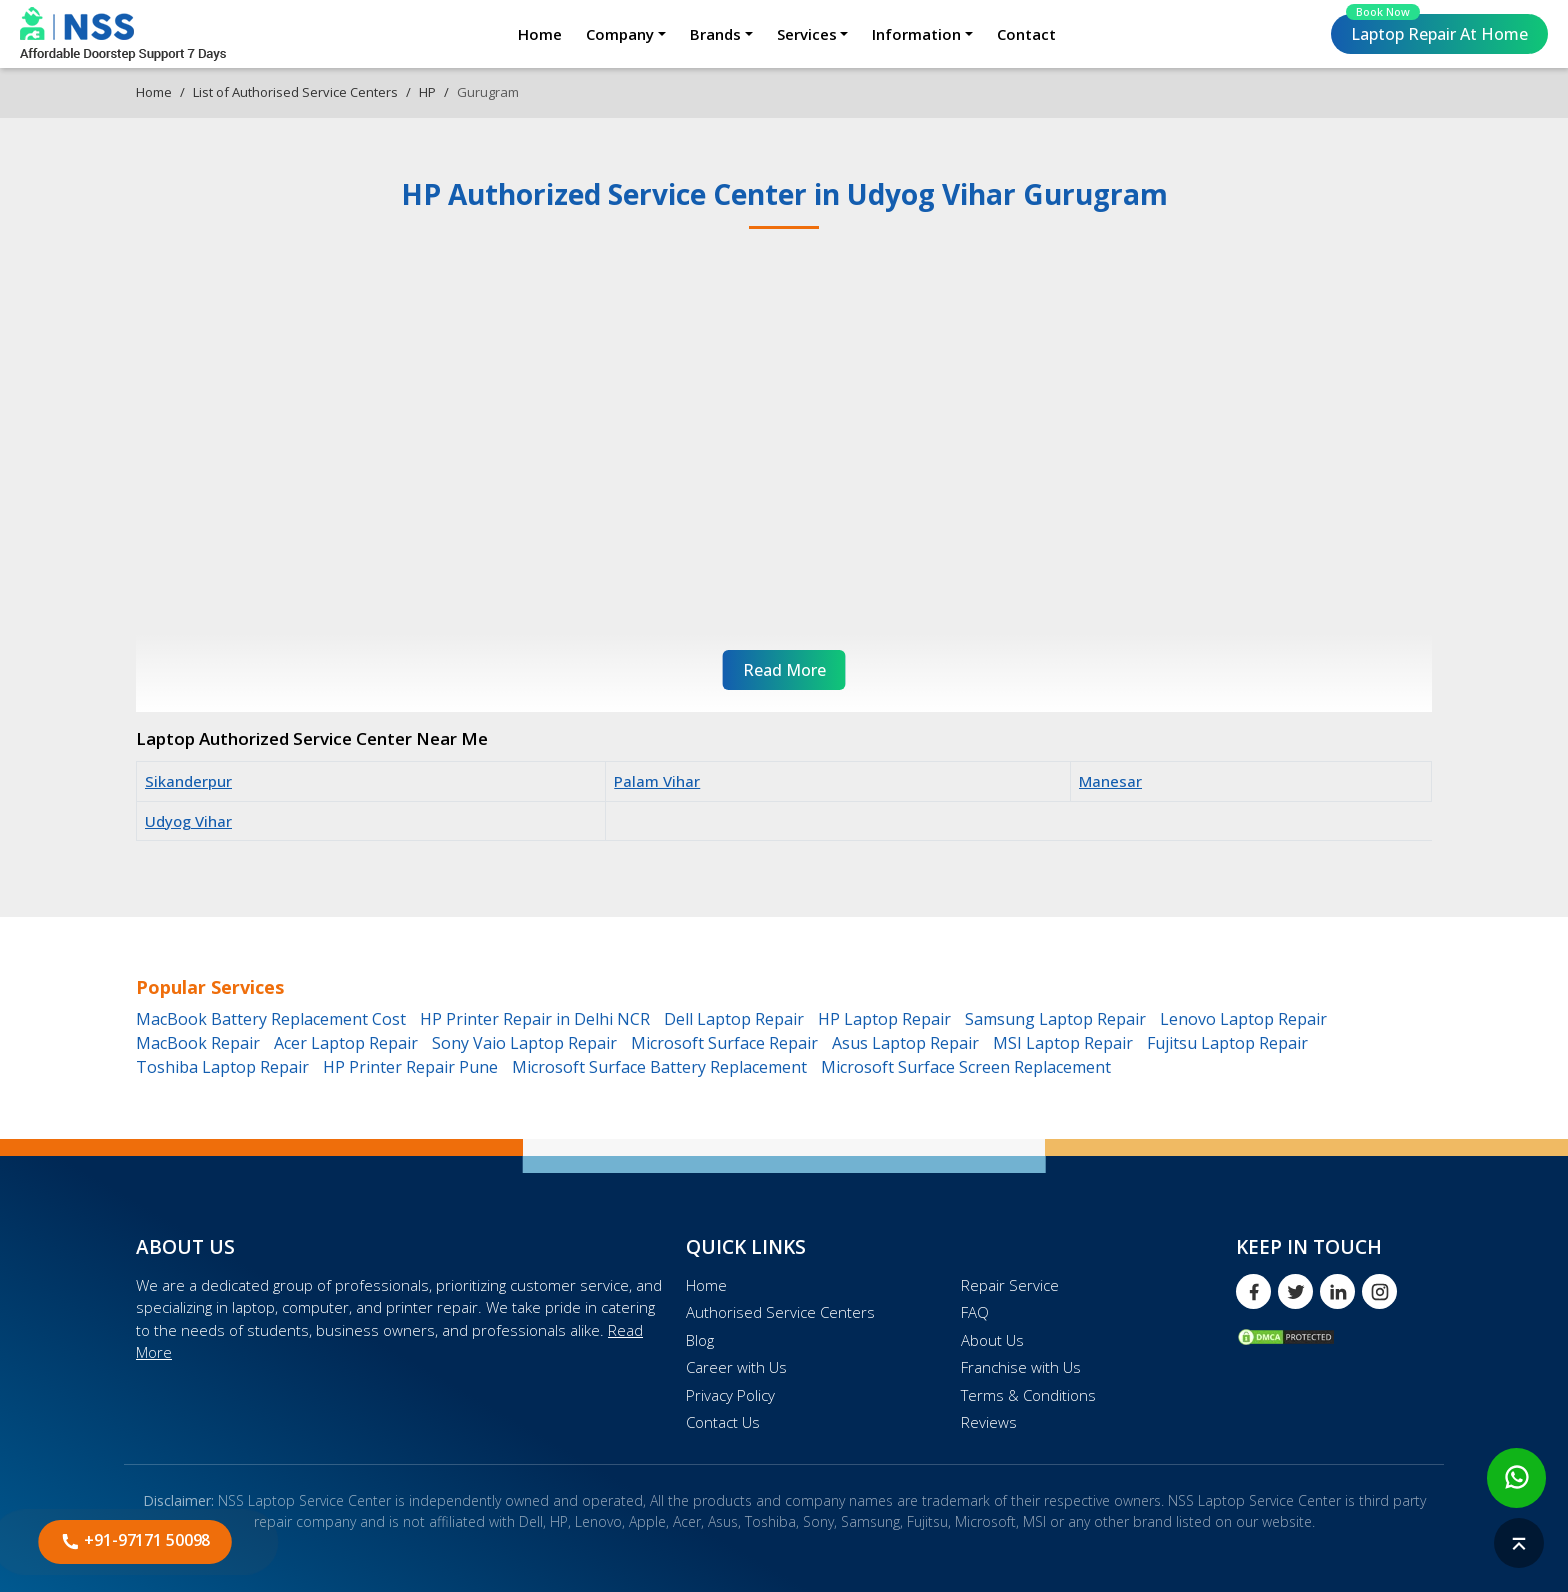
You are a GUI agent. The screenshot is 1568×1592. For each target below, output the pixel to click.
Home (540, 34)
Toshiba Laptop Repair (222, 1067)
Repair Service (1010, 1285)
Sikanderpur (188, 781)
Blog (700, 1340)
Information (916, 34)
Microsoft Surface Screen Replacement (966, 1067)
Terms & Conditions (1028, 1395)
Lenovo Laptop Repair (1243, 1019)
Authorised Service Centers (780, 1312)
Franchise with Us (1021, 1367)
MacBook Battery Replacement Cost (271, 1019)
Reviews (989, 1422)
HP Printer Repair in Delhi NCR (535, 1019)
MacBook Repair (198, 1043)
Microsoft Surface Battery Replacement (659, 1067)
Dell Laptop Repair (734, 1019)
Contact (1026, 34)
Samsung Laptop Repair (1055, 1019)
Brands (715, 34)
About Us (992, 1340)
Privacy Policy (730, 1395)
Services (807, 34)
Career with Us (736, 1367)
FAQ (975, 1312)
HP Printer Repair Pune (410, 1067)
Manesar (1110, 781)
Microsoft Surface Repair (724, 1043)
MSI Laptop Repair (1063, 1043)
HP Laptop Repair (884, 1019)
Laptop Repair (1437, 29)
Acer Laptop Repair (346, 1043)
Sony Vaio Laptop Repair (524, 1043)
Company (620, 34)
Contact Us (723, 1422)
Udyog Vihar (188, 821)
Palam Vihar (657, 781)
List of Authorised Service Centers (295, 92)
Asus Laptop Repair (905, 1043)
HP (427, 92)
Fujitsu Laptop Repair (1227, 1043)
